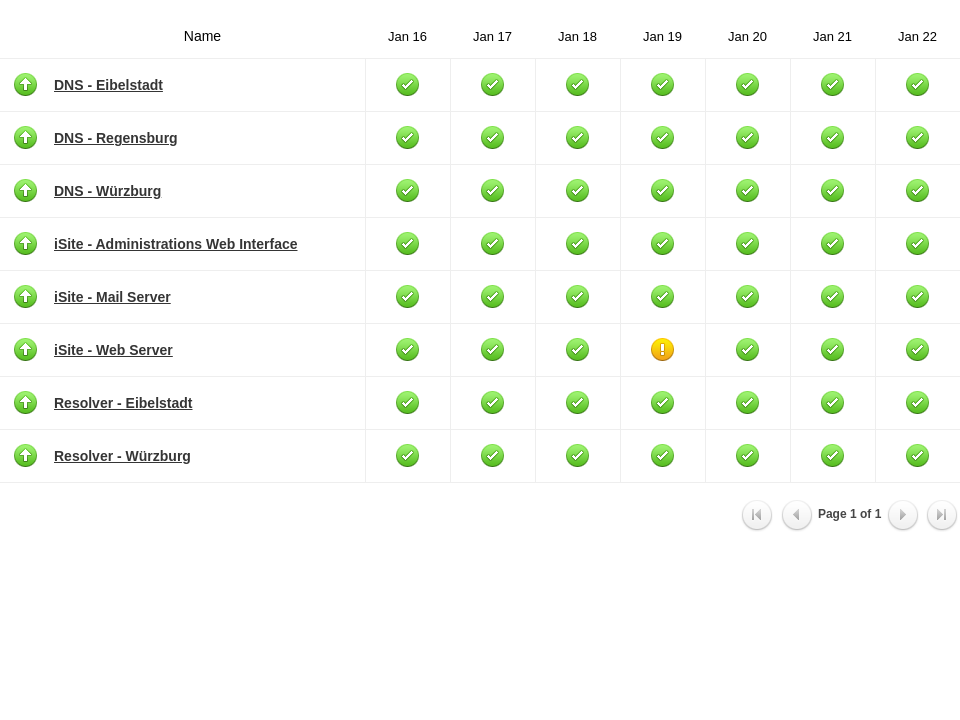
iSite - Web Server (113, 350)
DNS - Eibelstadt (108, 85)
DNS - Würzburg (107, 191)
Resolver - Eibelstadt (123, 403)
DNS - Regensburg (116, 138)
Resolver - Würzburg (122, 456)
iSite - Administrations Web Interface (176, 244)
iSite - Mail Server (112, 297)
